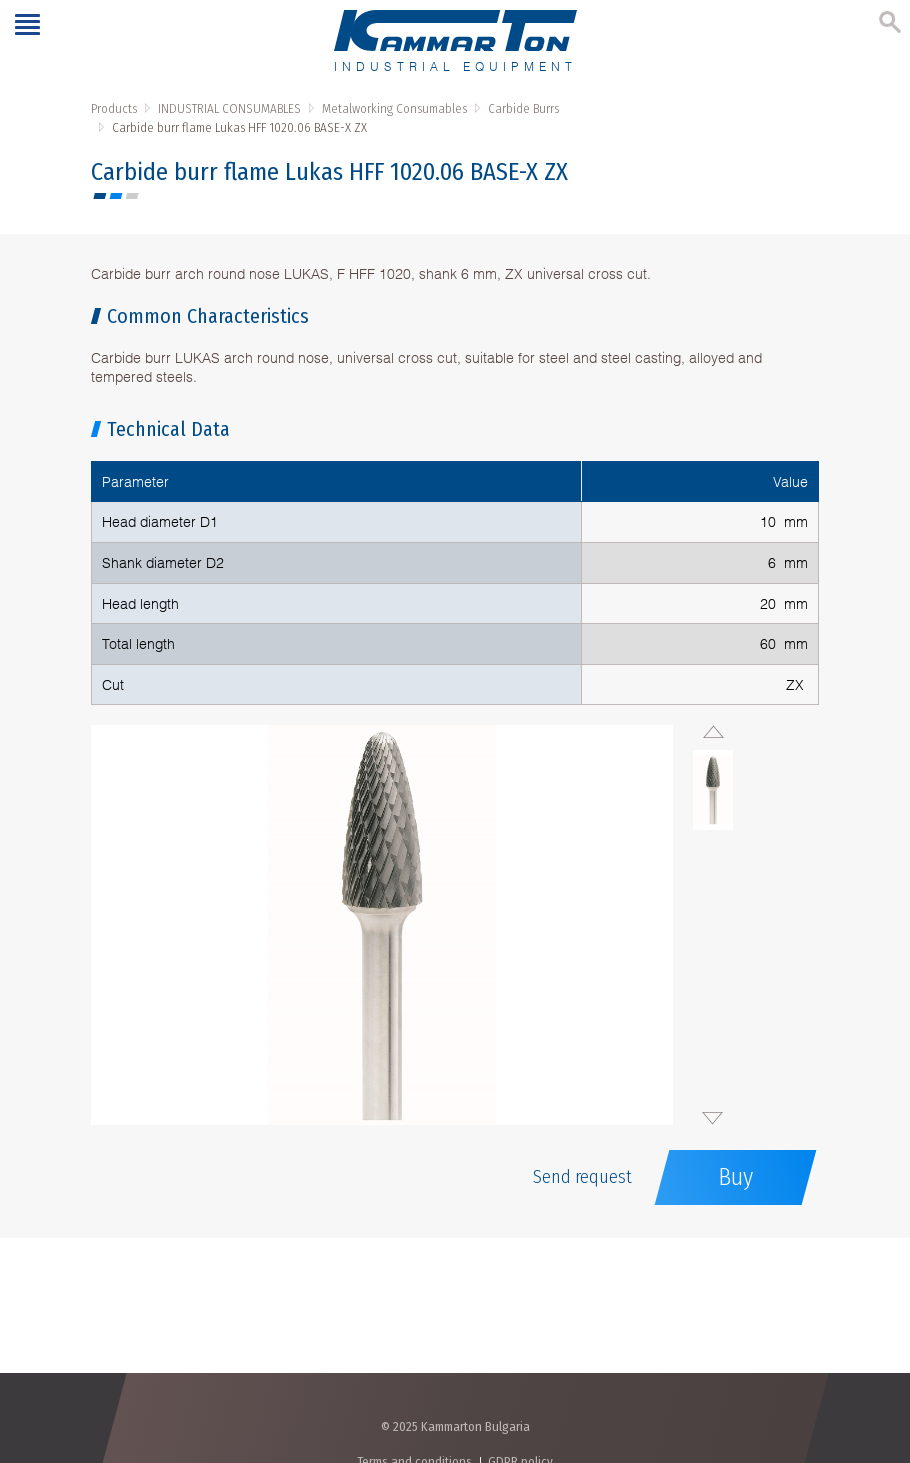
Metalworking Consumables (394, 108)
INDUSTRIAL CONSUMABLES (229, 108)
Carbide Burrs (523, 108)
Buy (735, 1177)
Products (114, 108)
